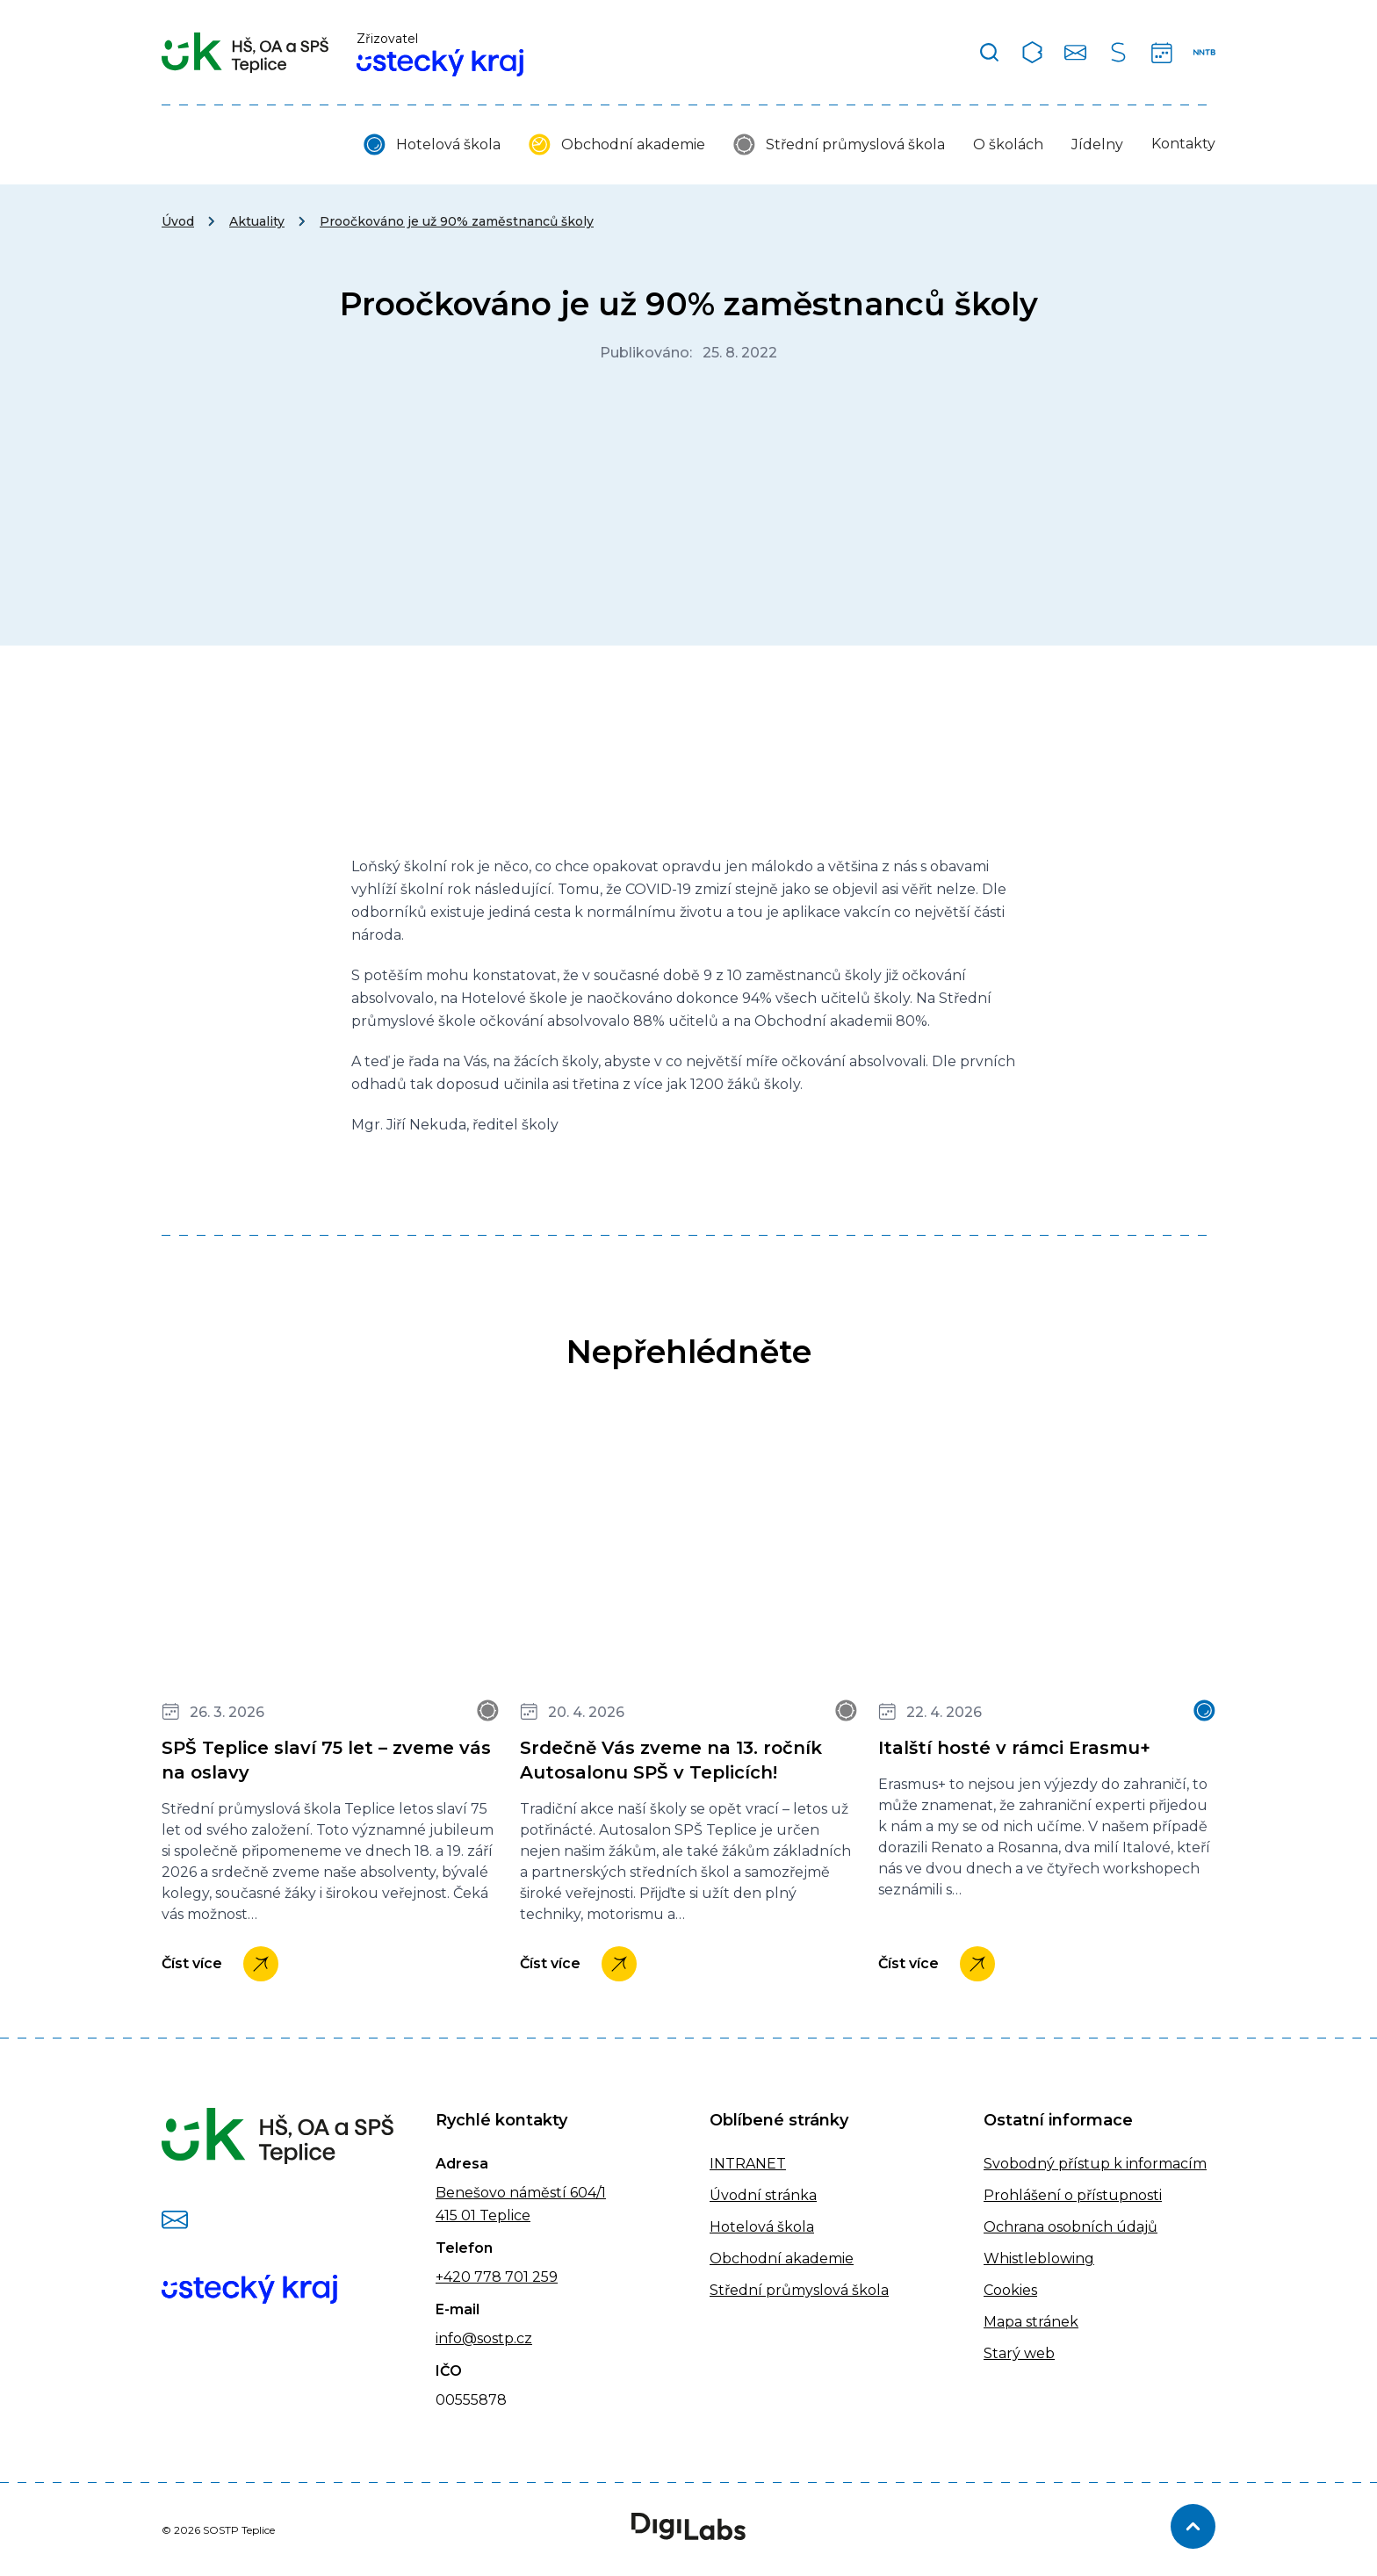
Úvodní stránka (763, 2195)
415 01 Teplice (483, 2215)
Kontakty (1183, 143)
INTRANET (748, 2163)
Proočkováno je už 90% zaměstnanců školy (457, 221)
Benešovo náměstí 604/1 (521, 2192)
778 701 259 (514, 2277)
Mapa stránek (1031, 2321)
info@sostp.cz (484, 2338)
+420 (453, 2277)
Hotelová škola (448, 144)
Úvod (178, 221)
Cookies (1010, 2290)
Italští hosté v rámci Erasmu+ (1014, 1747)
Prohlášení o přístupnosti (1073, 2195)
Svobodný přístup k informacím (1095, 2163)
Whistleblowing (1039, 2258)
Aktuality (257, 221)
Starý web (1019, 2353)
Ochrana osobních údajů (1070, 2227)
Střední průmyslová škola (855, 144)
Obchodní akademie (633, 144)
